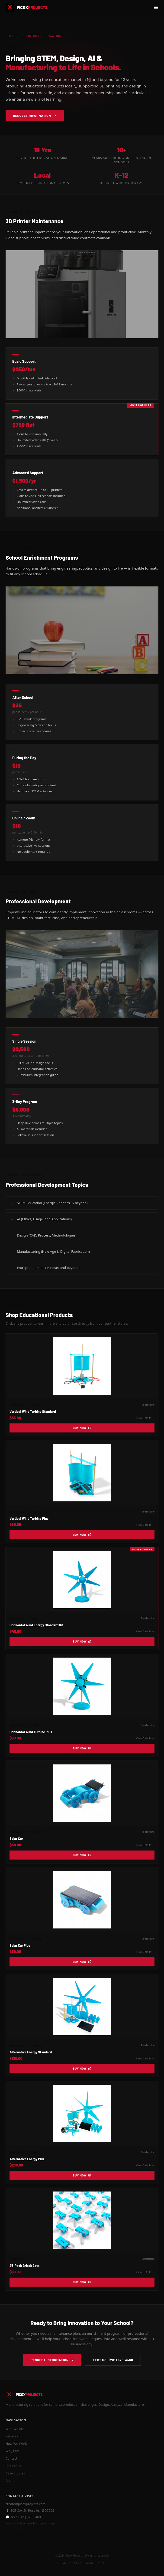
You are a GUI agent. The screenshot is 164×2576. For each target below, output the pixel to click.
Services (12, 2436)
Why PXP (12, 2451)
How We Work (16, 2443)
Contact (11, 2458)
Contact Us (17, 2534)
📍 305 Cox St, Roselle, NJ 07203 (30, 2510)
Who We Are (15, 2429)
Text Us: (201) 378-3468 (113, 2360)
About (10, 2480)
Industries (13, 2466)
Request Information (34, 116)
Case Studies (15, 2473)
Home (10, 36)
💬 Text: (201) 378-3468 (23, 2517)
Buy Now (82, 1427)
